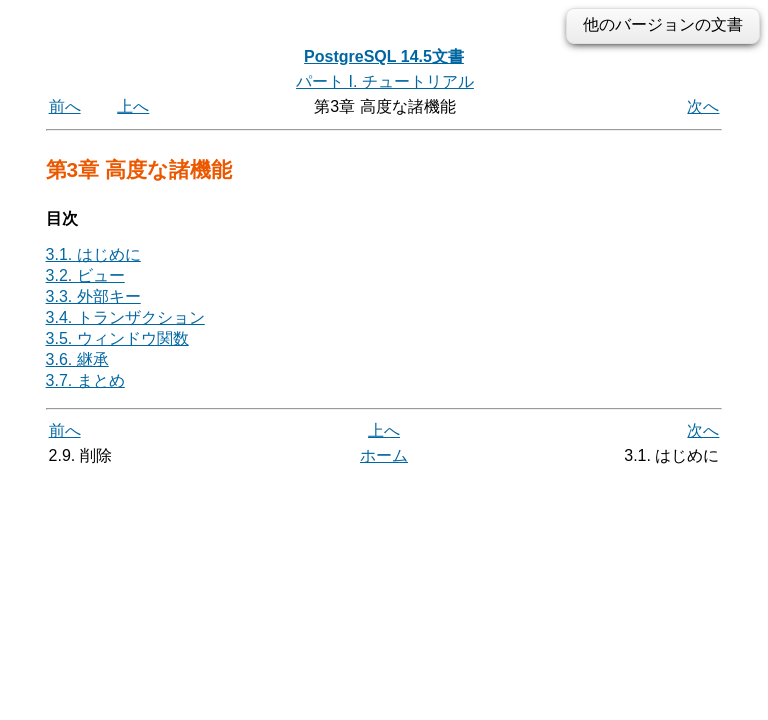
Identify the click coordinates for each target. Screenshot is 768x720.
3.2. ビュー (85, 275)
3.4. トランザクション (125, 317)
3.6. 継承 (77, 359)
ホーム (384, 455)
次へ (703, 106)
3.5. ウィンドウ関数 (117, 338)
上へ (133, 106)
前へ (65, 106)
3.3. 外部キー (93, 296)
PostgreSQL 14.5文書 (384, 56)
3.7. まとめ (85, 380)
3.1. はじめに (93, 254)
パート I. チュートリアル (385, 81)
